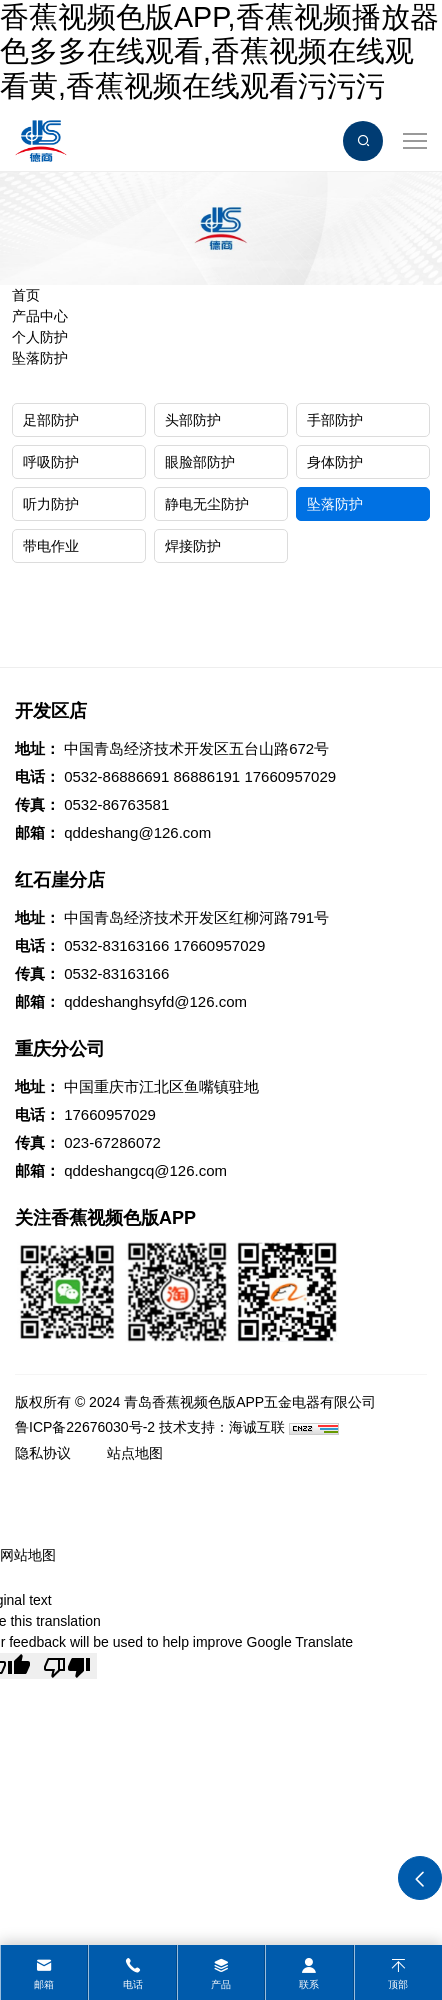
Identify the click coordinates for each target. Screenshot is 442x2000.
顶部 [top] (398, 1984)
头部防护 (193, 420)
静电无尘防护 (207, 504)
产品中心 (40, 316)
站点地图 (135, 1453)
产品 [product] (221, 1984)
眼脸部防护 (200, 462)
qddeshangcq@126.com (145, 1170)
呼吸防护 (51, 462)
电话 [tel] (133, 1984)
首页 (26, 295)
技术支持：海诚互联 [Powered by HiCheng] (222, 1427)
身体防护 (335, 462)
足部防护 (51, 420)
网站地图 (28, 1555)
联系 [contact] (309, 1984)
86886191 (206, 776)
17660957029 (290, 776)
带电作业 (51, 546)
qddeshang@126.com (137, 832)
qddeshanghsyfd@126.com (155, 1001)
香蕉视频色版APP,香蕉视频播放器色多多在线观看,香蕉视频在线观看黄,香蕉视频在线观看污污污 (219, 51)
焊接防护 (193, 546)
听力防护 (51, 504)
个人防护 (40, 337)
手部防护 (335, 420)
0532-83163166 (116, 945)
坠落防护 (40, 358)
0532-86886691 (116, 776)
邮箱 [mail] (44, 1984)
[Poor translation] (67, 1666)
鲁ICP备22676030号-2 (85, 1427)
